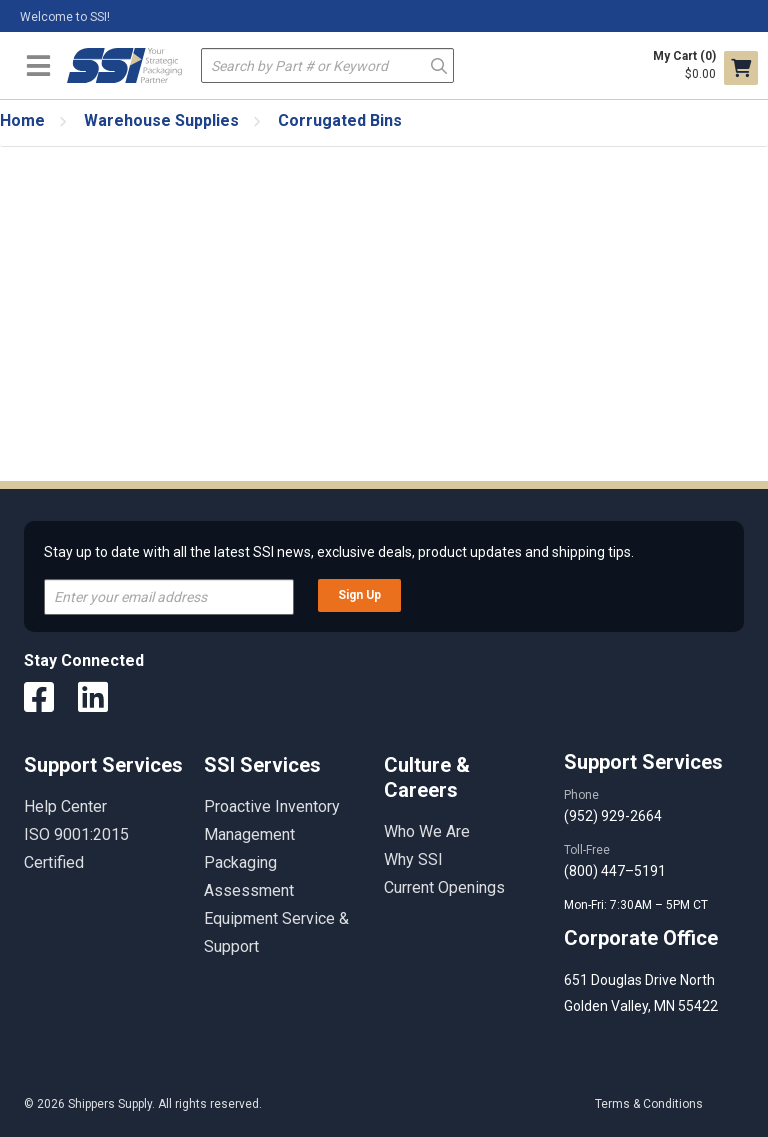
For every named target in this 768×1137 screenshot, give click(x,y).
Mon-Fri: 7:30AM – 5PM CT (637, 905)
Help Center (65, 806)
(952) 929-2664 (613, 816)
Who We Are (427, 831)
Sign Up (359, 595)
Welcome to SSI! (65, 17)
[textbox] (327, 65)
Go (439, 64)
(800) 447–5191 (615, 871)
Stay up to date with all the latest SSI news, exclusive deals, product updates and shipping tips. (339, 552)
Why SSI (413, 859)
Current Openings (444, 887)
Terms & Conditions (649, 1104)
